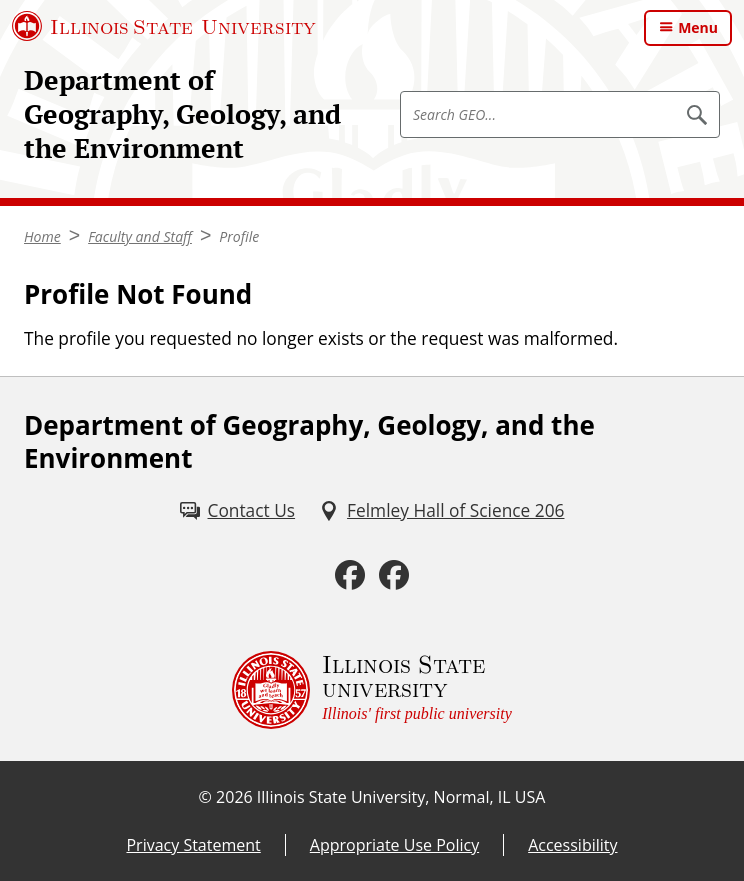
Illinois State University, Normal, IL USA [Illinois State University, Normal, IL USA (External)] (401, 797)
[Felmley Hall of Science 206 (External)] (441, 511)
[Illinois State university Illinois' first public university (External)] (372, 690)
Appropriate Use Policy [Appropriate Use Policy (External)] (394, 845)
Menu (698, 27)
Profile (239, 236)
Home (42, 236)
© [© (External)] (205, 797)
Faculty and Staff (140, 236)
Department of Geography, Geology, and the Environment (182, 114)
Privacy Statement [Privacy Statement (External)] (193, 845)
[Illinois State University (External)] (164, 26)
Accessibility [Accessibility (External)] (572, 845)
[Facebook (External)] (350, 575)
